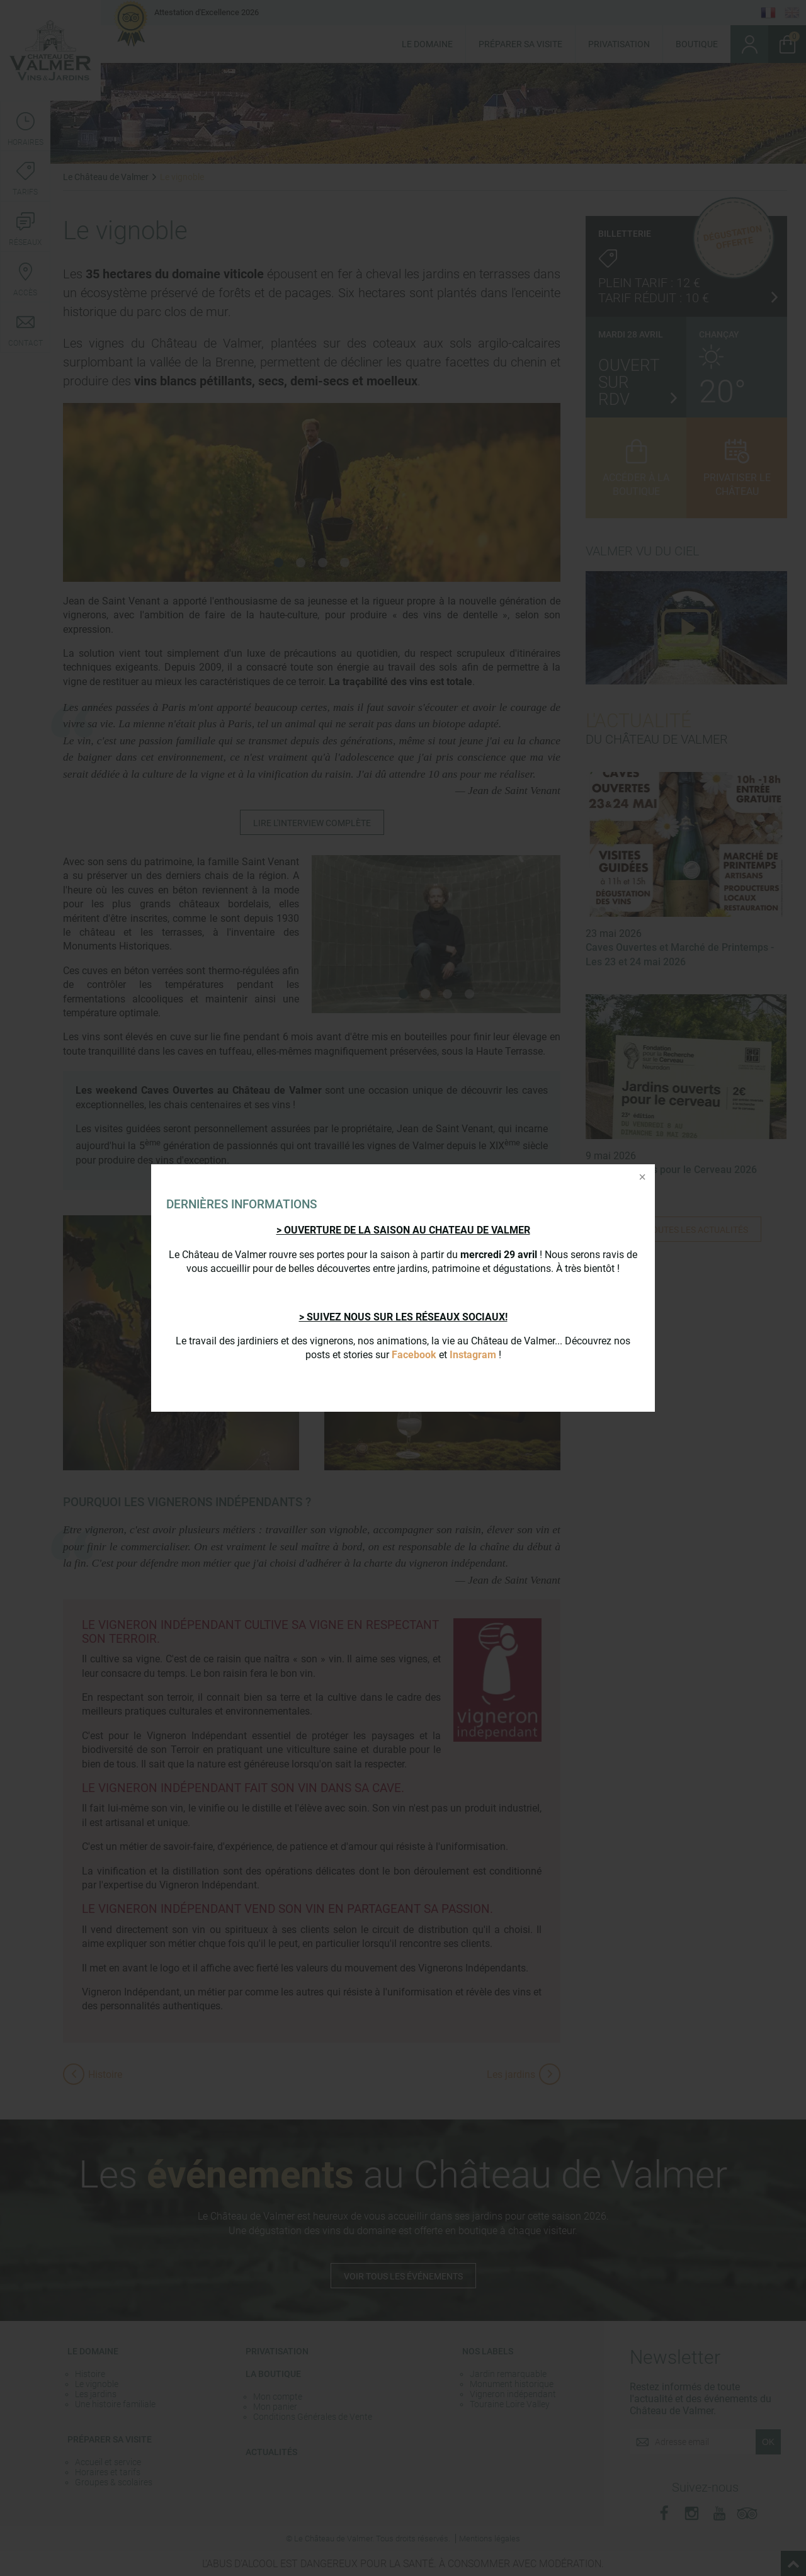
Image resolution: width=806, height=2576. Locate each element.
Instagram (473, 1355)
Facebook (414, 1355)
